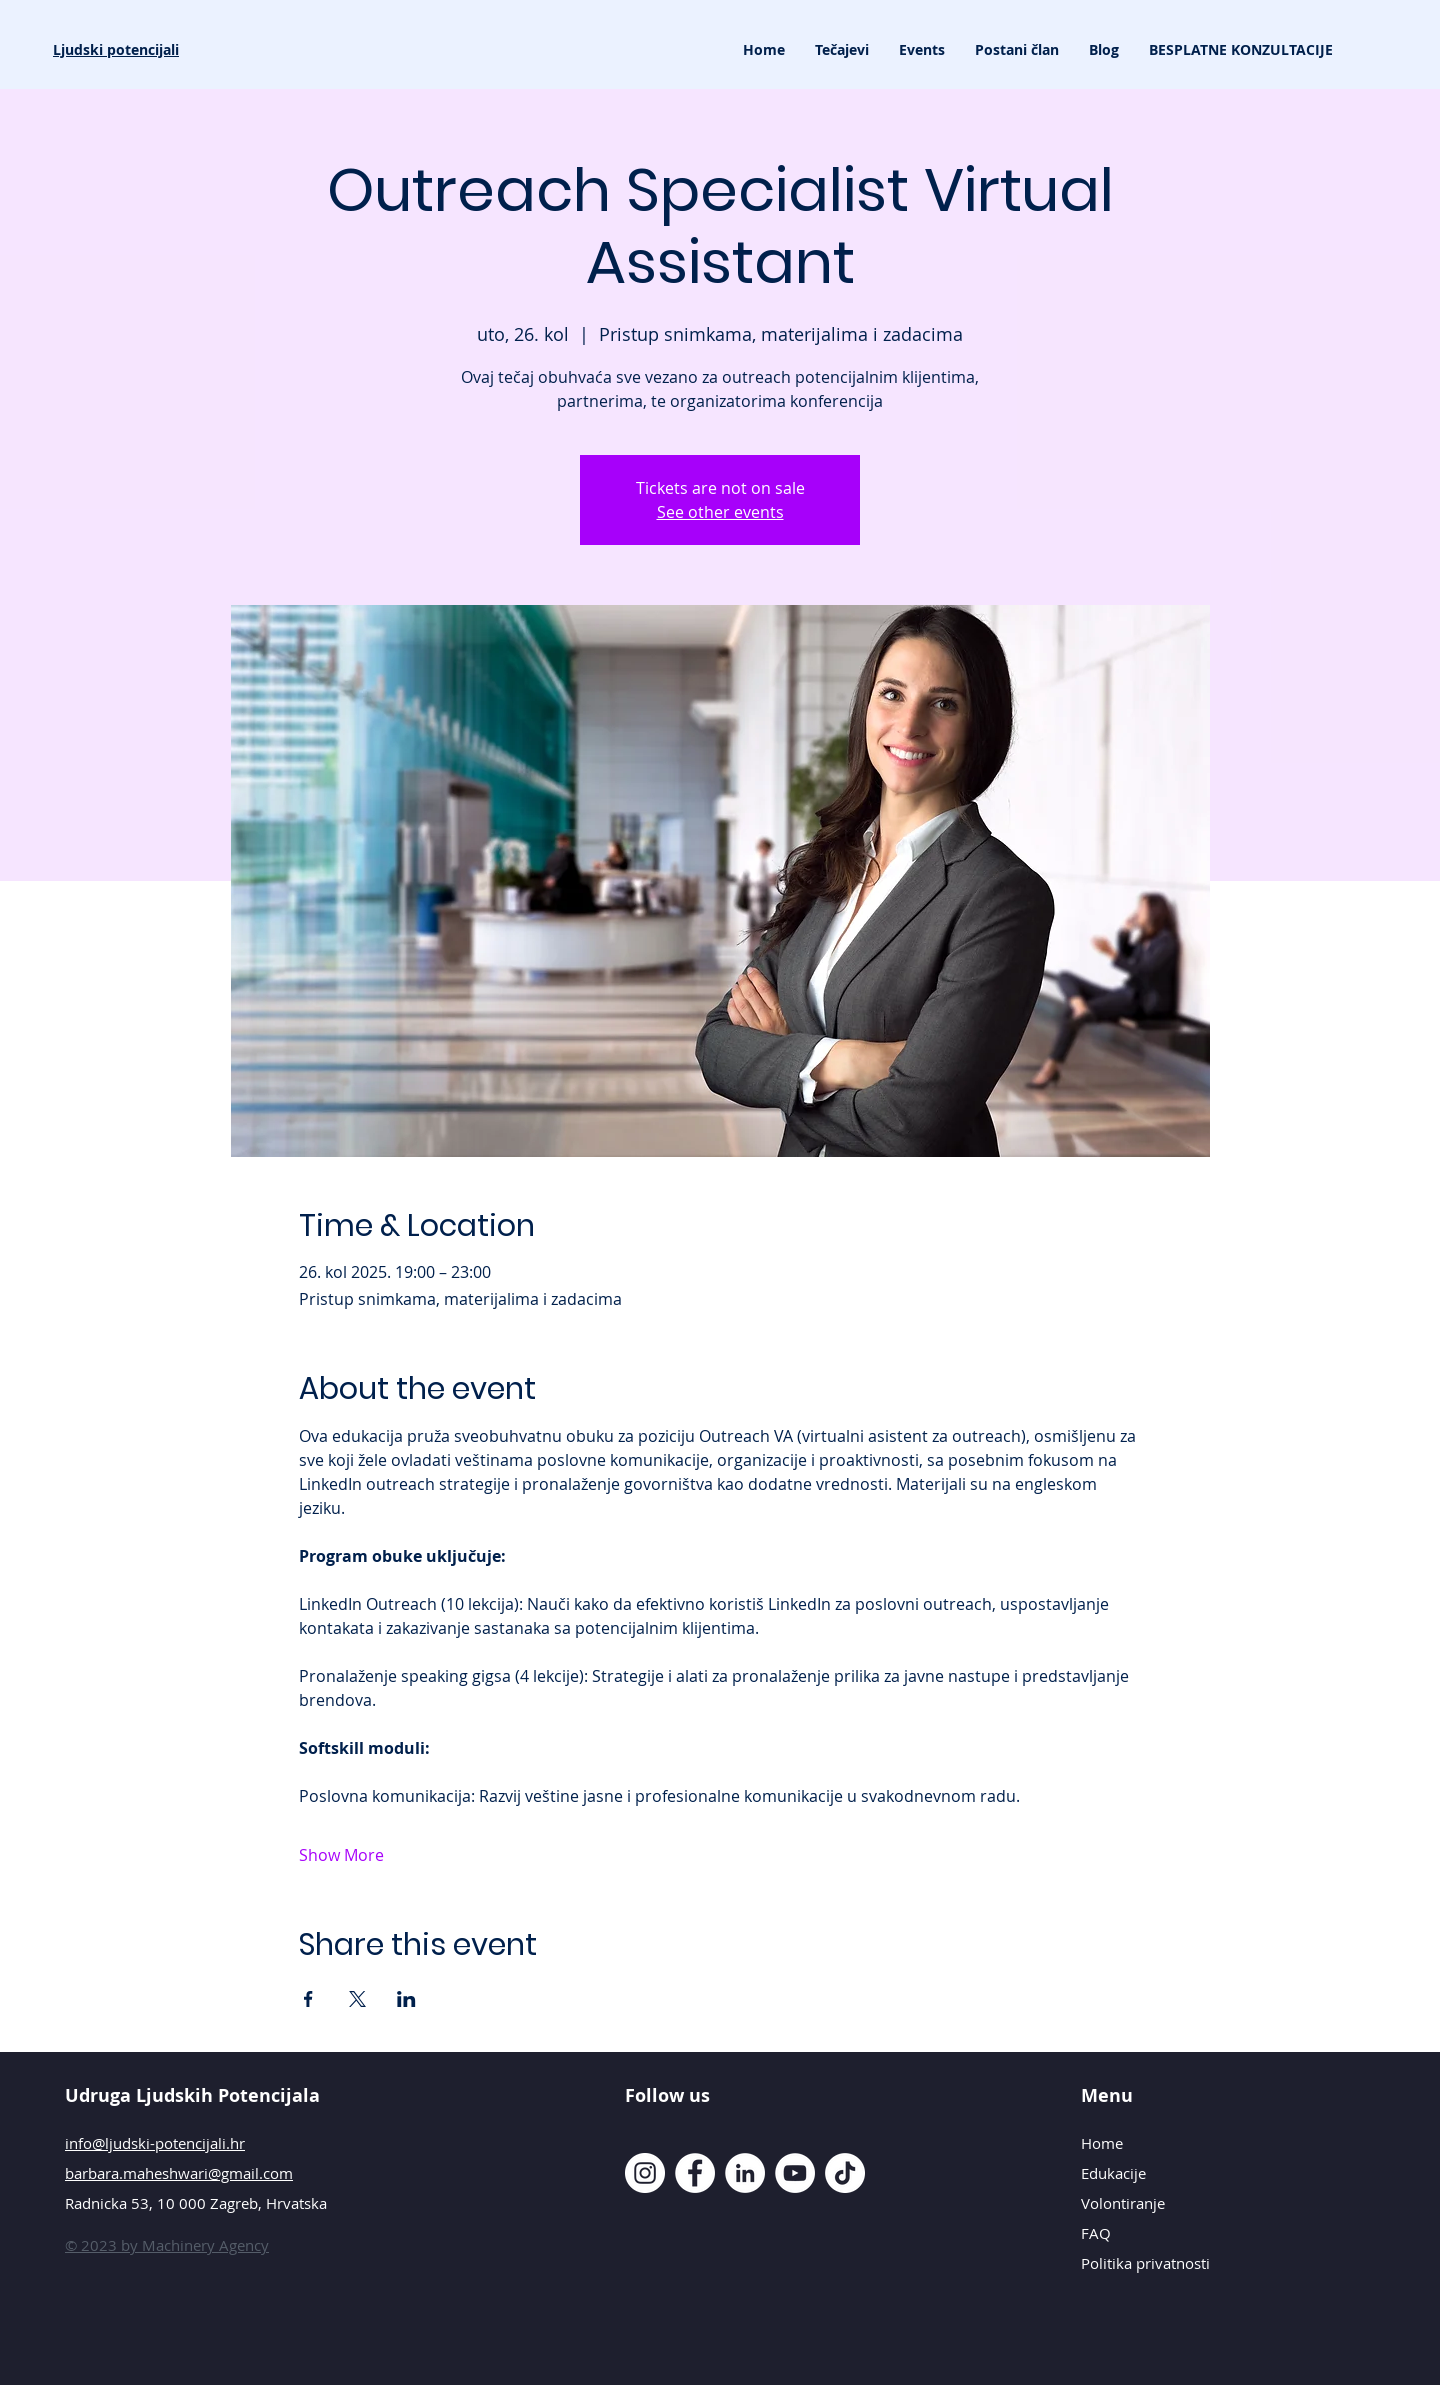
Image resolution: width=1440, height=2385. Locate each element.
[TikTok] (845, 2173)
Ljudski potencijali (116, 49)
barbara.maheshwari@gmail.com (179, 2173)
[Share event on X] (357, 1999)
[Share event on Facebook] (308, 1999)
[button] (842, 50)
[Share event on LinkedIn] (406, 1999)
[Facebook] (695, 2173)
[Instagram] (645, 2173)
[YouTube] (795, 2173)
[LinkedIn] (745, 2173)
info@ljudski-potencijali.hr (155, 2143)
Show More (341, 1855)
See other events (720, 512)
